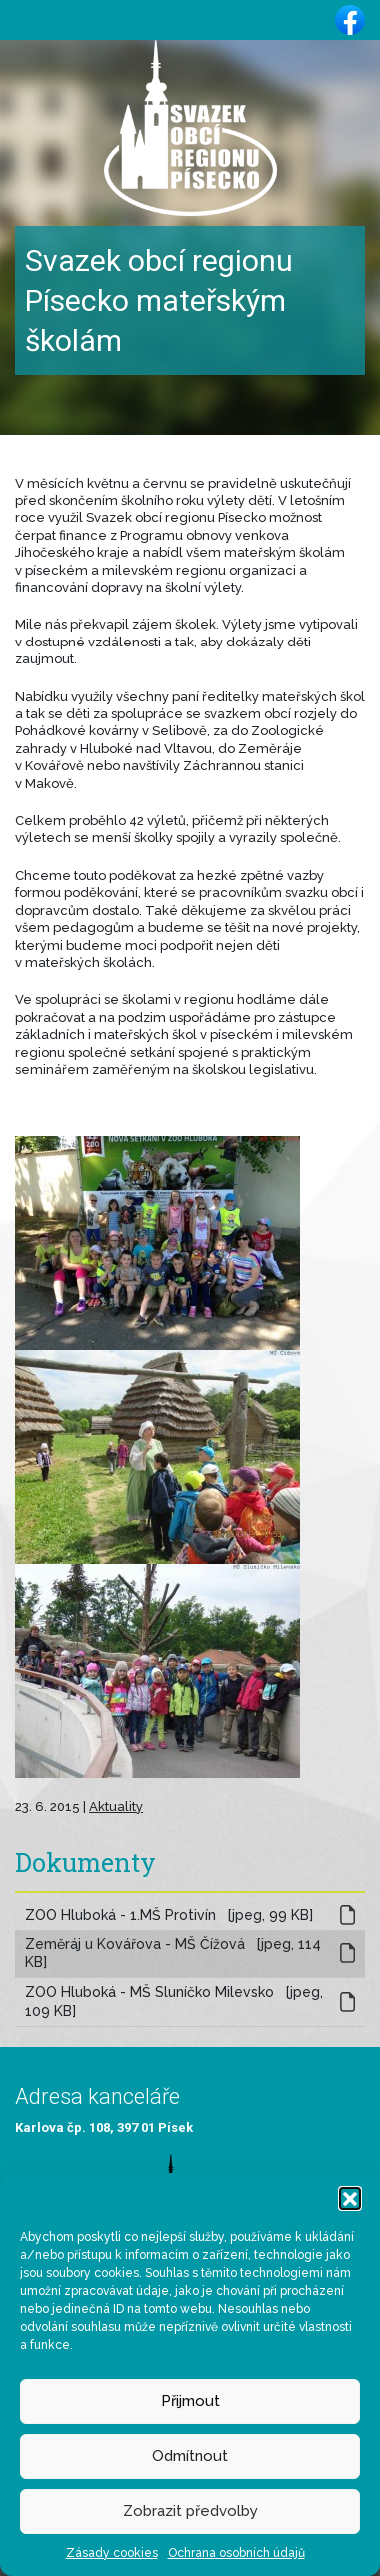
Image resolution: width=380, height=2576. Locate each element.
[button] (350, 2198)
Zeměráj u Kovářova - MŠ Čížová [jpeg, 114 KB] (173, 1953)
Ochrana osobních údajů (236, 2553)
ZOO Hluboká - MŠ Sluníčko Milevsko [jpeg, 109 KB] (174, 2001)
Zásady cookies (112, 2553)
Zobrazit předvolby (190, 2511)
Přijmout (190, 2401)
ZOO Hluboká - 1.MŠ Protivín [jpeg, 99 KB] (169, 1915)
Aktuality (116, 1806)
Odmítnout (190, 2456)
